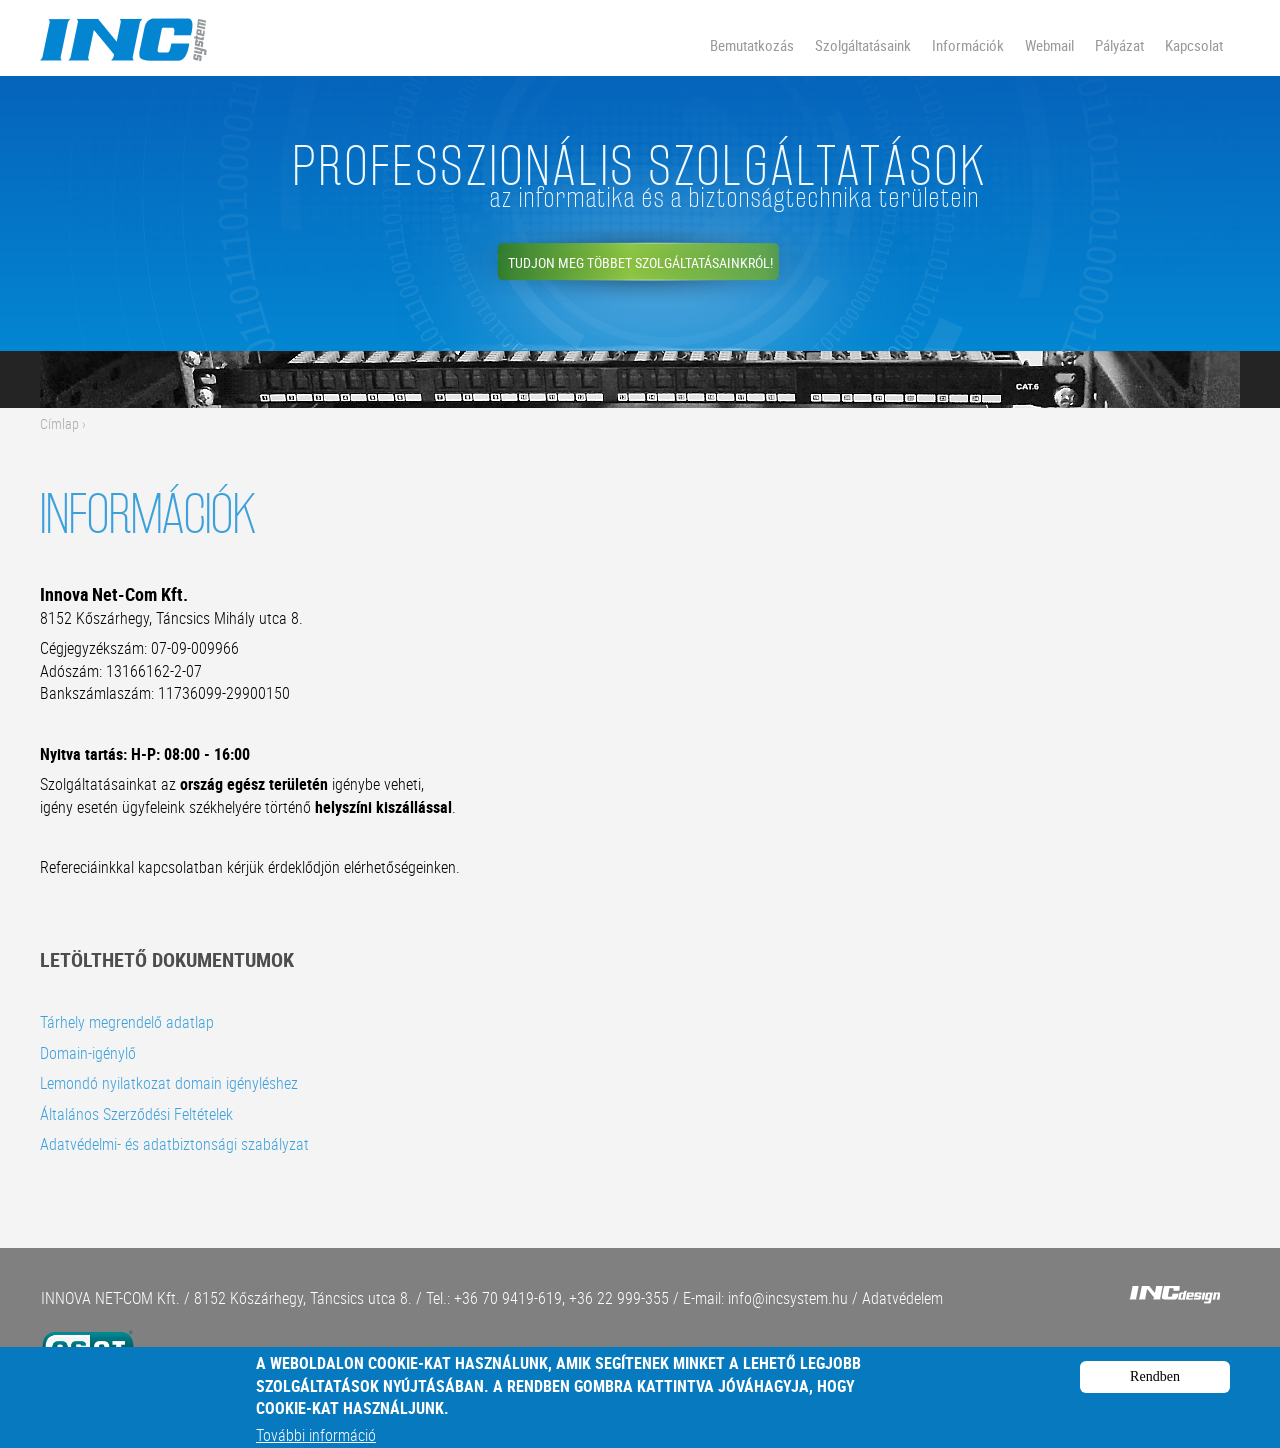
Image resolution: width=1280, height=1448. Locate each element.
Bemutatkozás (752, 45)
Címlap (59, 423)
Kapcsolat (1194, 45)
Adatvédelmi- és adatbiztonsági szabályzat (174, 1144)
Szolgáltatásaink (863, 45)
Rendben (1155, 1383)
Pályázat (1119, 45)
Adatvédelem (902, 1298)
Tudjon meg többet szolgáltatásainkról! (640, 262)
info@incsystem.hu (788, 1298)
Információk (968, 45)
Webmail (1049, 45)
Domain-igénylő (88, 1053)
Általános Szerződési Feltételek (136, 1114)
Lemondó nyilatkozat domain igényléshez (169, 1083)
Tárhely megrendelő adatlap (127, 1022)
